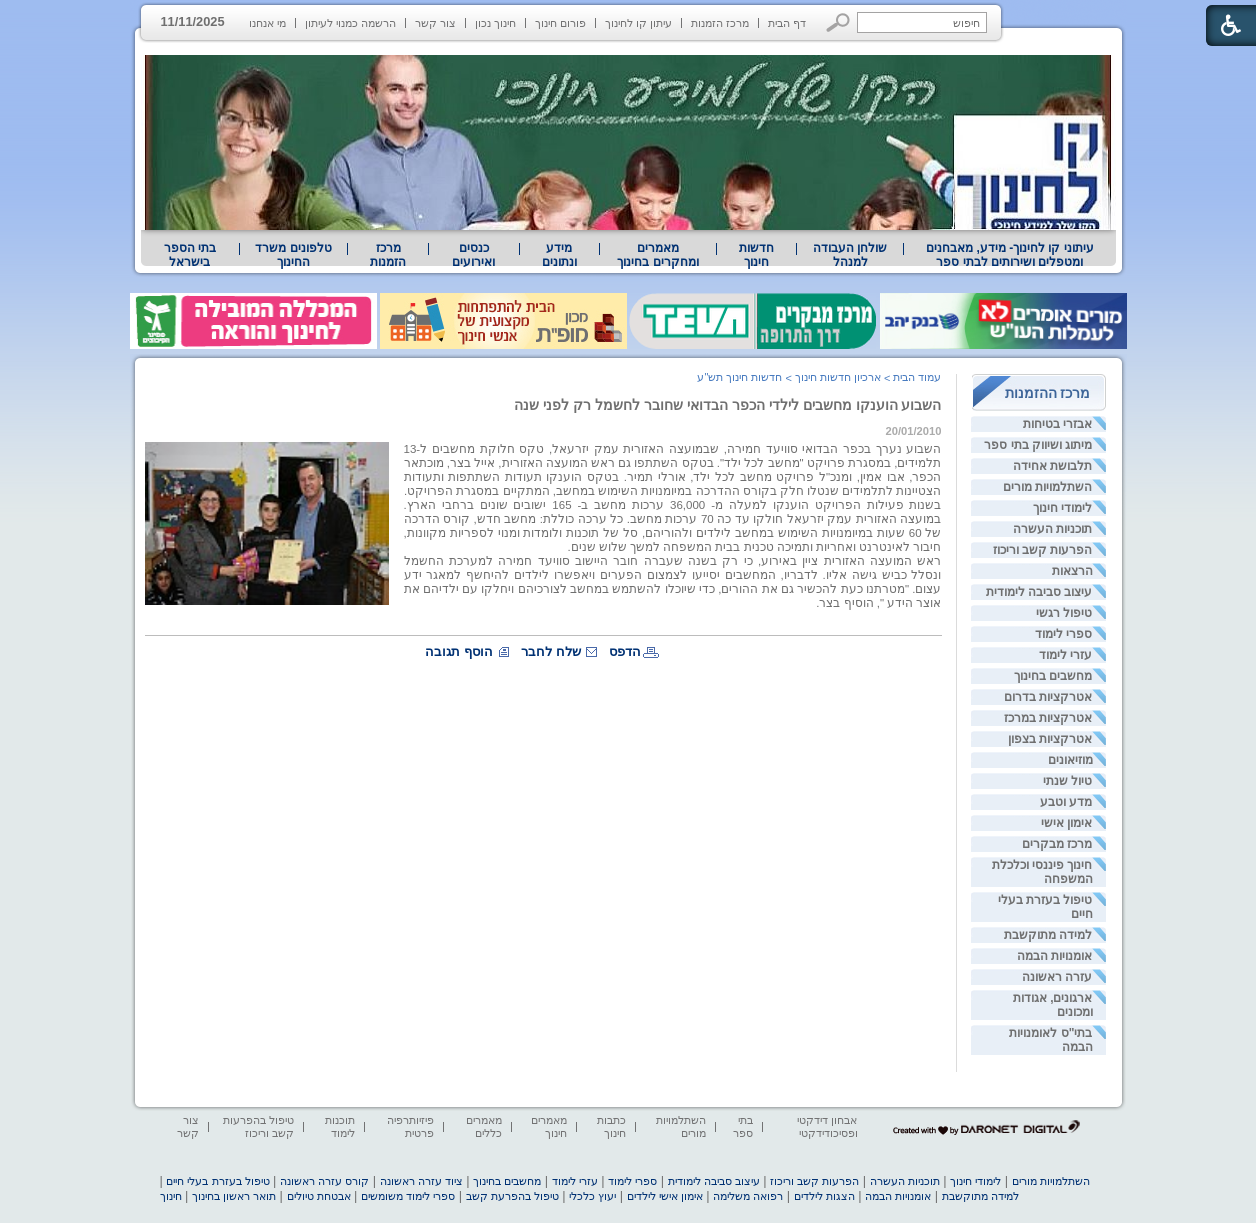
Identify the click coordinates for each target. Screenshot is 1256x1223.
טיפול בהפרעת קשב (512, 1196)
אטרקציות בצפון (1050, 739)
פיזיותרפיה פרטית (410, 1126)
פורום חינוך (560, 23)
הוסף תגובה (459, 651)
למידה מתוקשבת (1048, 935)
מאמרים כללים (484, 1126)
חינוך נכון (495, 23)
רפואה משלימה (748, 1196)
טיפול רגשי (1064, 613)
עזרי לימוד (1065, 655)
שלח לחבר (551, 651)
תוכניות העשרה (1052, 529)
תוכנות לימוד (340, 1126)
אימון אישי (1066, 823)
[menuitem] (1009, 255)
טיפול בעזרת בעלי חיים (217, 1181)
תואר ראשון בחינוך (234, 1196)
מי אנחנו (267, 23)
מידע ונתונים (559, 255)
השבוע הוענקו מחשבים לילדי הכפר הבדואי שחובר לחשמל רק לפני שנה (727, 405)
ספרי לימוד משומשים (408, 1196)
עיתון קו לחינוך (638, 23)
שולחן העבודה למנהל (850, 255)
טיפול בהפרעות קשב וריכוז (258, 1126)
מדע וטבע (1066, 802)
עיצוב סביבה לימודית (1039, 592)
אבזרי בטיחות (1057, 424)
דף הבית (787, 23)
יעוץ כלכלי (592, 1196)
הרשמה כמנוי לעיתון (350, 23)
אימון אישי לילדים (665, 1196)
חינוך (171, 1196)
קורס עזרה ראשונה (324, 1181)
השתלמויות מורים (1047, 487)
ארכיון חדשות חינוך (838, 377)
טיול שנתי (1067, 781)
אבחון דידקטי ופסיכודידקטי (827, 1126)
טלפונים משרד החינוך (293, 255)
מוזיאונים (1070, 760)
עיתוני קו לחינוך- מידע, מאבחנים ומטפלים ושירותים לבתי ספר (1010, 255)
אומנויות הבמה (1054, 956)
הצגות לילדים (824, 1196)
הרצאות (1072, 571)
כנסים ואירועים (473, 255)
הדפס (625, 651)
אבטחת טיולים (319, 1196)
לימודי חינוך (1062, 508)
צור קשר (435, 23)
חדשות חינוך (756, 255)
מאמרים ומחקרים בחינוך (657, 255)
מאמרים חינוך (549, 1126)
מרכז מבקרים (1057, 844)
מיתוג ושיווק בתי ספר (1038, 445)
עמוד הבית (917, 377)
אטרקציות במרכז (1048, 718)
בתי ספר (743, 1126)
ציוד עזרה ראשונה (421, 1181)
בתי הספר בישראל (190, 255)
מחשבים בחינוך (1053, 676)
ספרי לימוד (1063, 634)
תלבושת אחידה (1052, 466)
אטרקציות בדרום (1048, 697)
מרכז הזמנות (720, 23)
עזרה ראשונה (1057, 977)
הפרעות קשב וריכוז (1043, 550)
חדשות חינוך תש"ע (739, 377)
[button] (838, 22)
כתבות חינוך (611, 1126)
